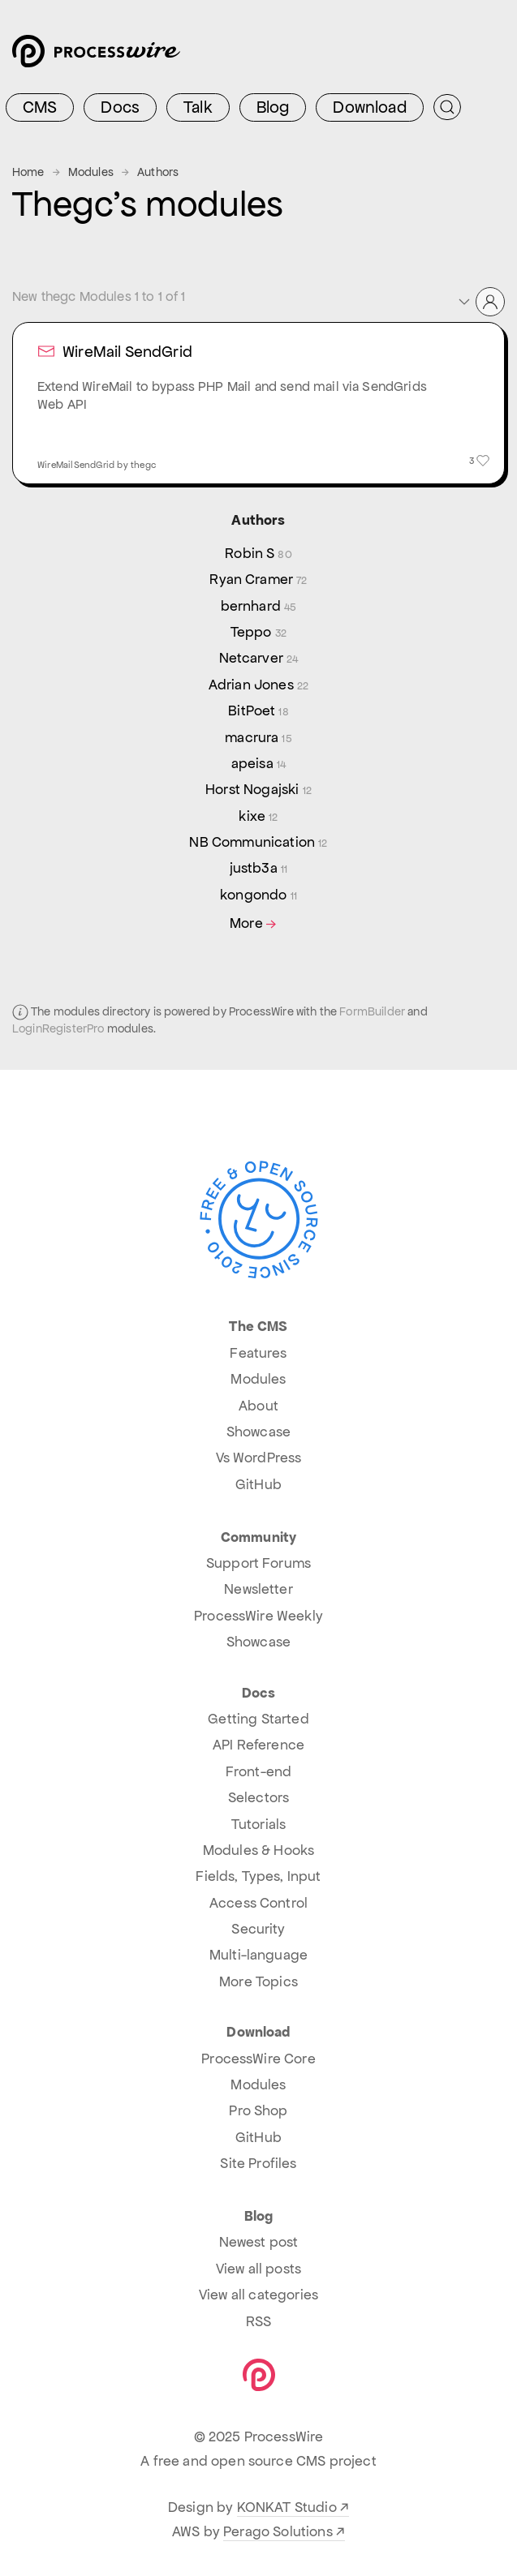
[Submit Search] (447, 107)
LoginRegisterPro (58, 1028)
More (254, 923)
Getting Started (258, 1719)
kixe (258, 816)
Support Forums (258, 1563)
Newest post (259, 2242)
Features (258, 1353)
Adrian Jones (258, 684)
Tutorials (258, 1824)
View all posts (258, 2269)
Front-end (258, 1771)
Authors (158, 172)
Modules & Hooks (258, 1850)
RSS (258, 2321)
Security (258, 1929)
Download (369, 107)
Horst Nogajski (258, 789)
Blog (273, 107)
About (258, 1406)
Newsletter (258, 1589)
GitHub (258, 1484)
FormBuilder (372, 1011)
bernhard (259, 606)
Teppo (258, 632)
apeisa (258, 763)
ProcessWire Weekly (258, 1616)
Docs (120, 107)
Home (28, 172)
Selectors (258, 1797)
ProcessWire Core (258, 2058)
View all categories (258, 2294)
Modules (91, 172)
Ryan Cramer (258, 579)
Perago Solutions (278, 2531)
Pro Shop (258, 2110)
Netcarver (259, 658)
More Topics (258, 1981)
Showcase (258, 1431)
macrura (258, 737)
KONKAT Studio (287, 2507)
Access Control (258, 1903)
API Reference (258, 1745)
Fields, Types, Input (258, 1876)
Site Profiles (258, 2163)
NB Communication (258, 842)
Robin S (258, 553)
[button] (480, 301)
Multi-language (258, 1955)
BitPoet (258, 710)
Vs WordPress (259, 1457)
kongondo (258, 895)
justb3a (259, 868)
